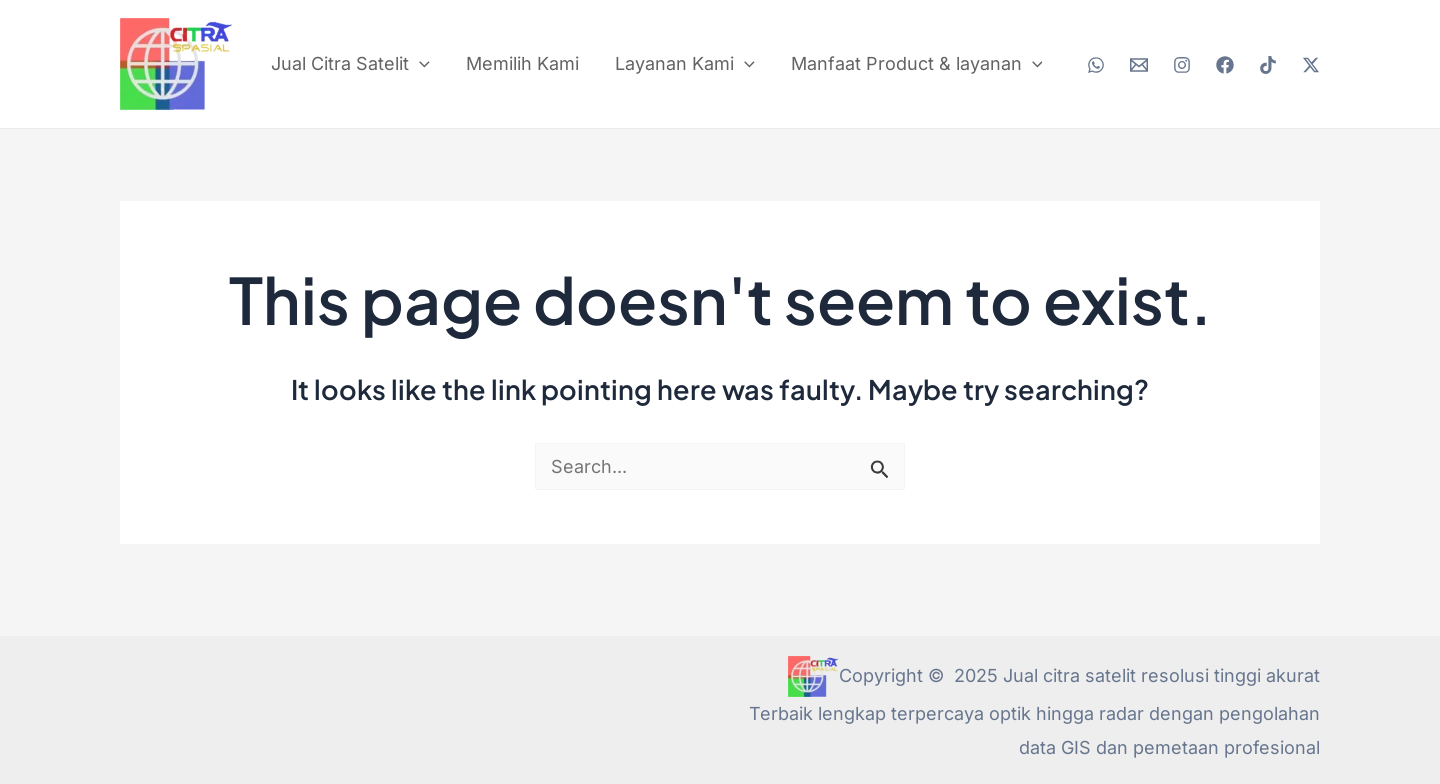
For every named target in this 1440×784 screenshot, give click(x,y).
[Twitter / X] (1311, 65)
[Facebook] (1225, 65)
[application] (419, 64)
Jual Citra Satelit (350, 64)
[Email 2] (1139, 65)
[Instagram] (1182, 65)
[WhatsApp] (1096, 65)
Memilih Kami (522, 63)
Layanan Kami (685, 64)
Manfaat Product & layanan (917, 64)
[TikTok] (1268, 65)
